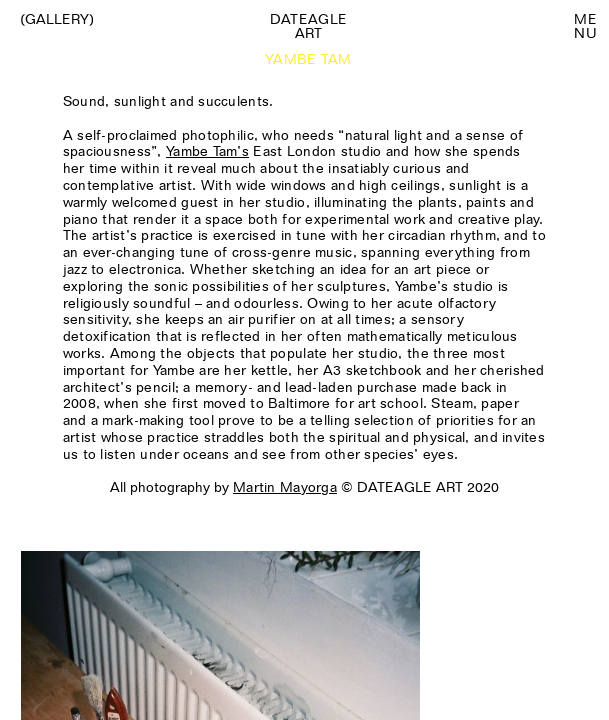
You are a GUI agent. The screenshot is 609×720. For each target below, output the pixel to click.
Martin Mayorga (285, 487)
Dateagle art (308, 26)
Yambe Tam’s (207, 151)
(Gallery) (57, 19)
